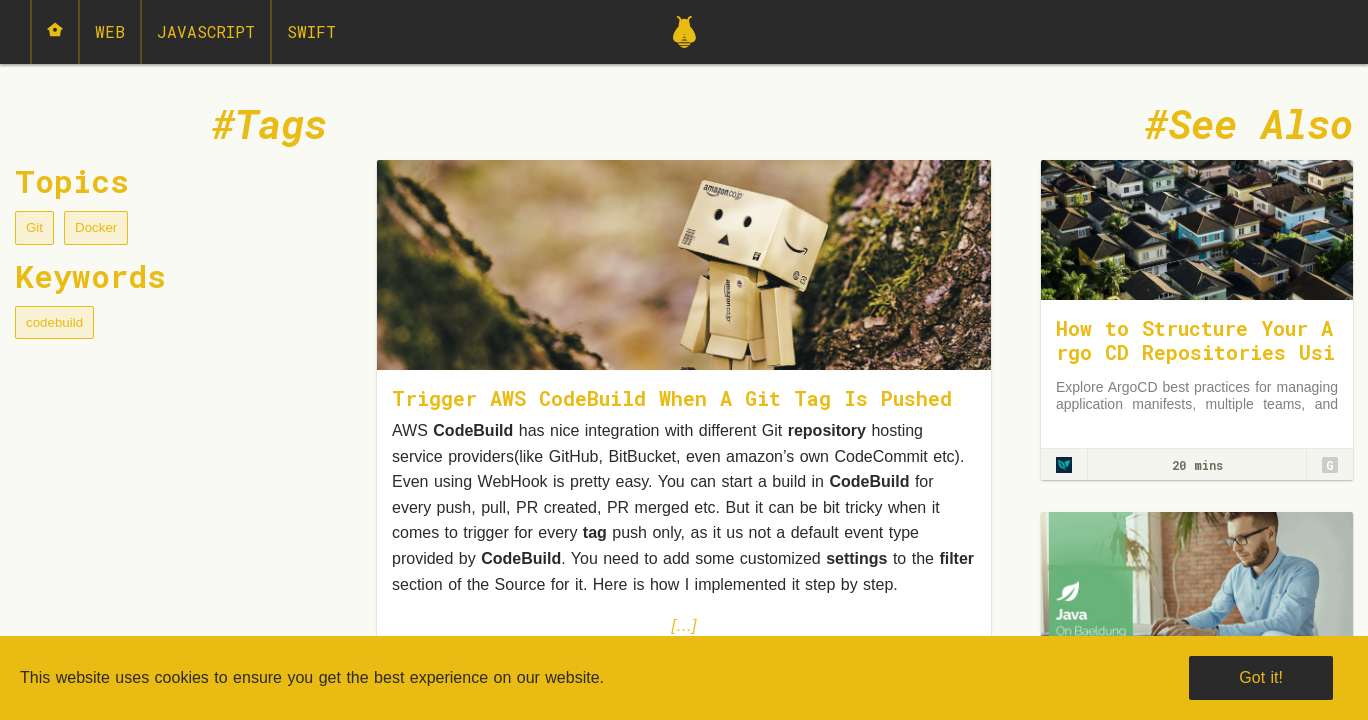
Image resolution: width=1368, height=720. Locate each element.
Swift (311, 31)
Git (34, 227)
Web (110, 31)
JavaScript (206, 31)
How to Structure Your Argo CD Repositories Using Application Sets (1195, 352)
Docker (96, 227)
